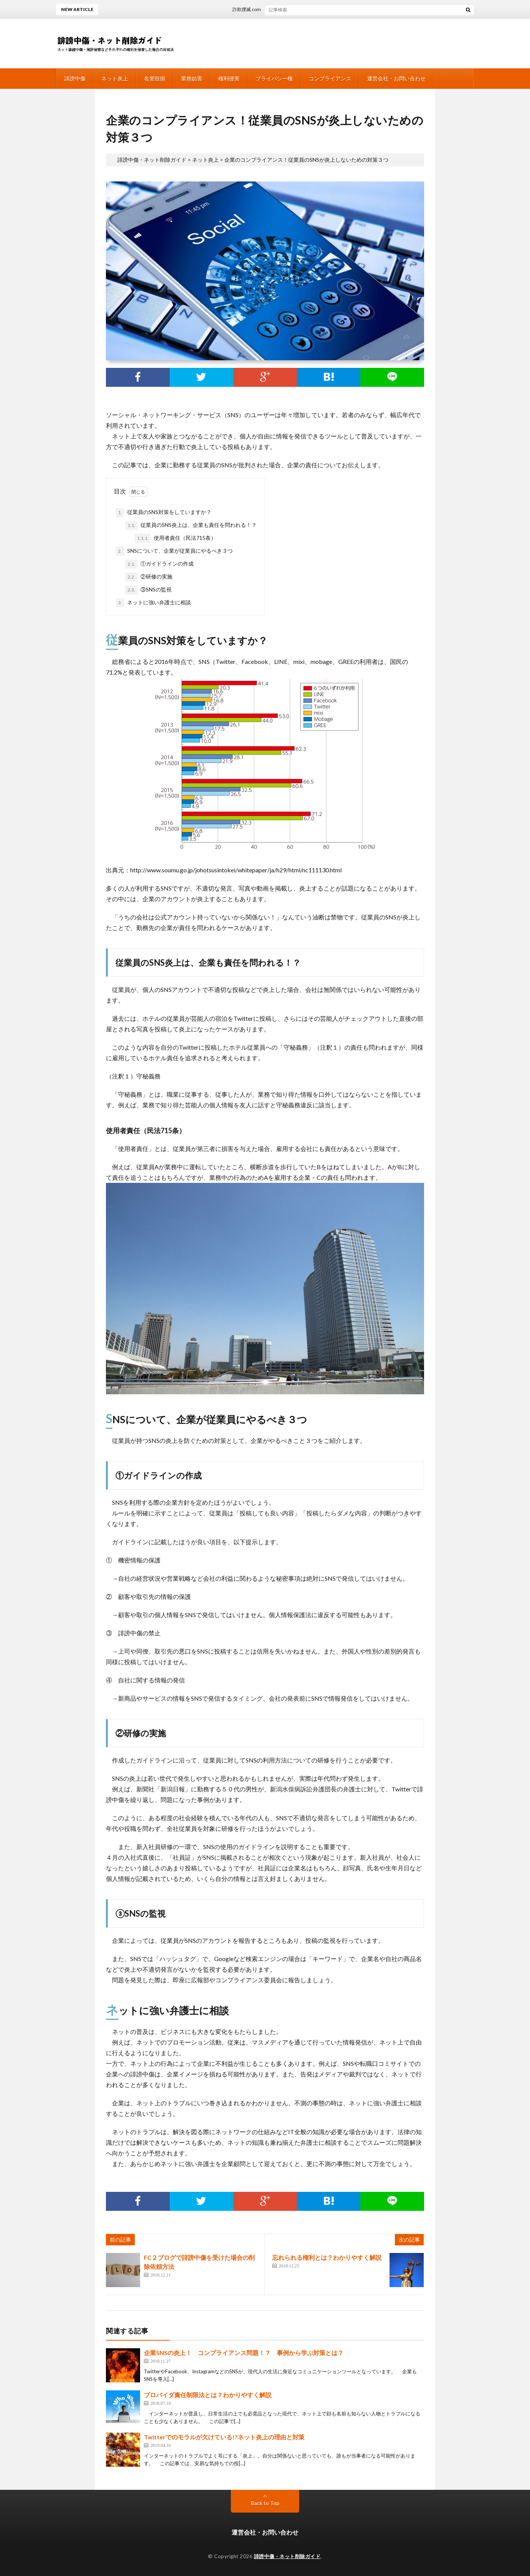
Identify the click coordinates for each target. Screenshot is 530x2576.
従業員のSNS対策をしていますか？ (163, 512)
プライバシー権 (274, 78)
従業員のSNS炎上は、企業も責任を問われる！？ (191, 525)
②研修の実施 (148, 577)
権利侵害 (229, 78)
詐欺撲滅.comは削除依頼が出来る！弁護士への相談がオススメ (304, 9)
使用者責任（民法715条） (175, 538)
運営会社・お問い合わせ (396, 78)
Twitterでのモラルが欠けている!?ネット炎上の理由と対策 (224, 2436)
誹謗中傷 (74, 78)
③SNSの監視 (148, 589)
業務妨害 (191, 78)
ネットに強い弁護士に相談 (153, 602)
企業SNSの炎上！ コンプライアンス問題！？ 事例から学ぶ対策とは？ (244, 2352)
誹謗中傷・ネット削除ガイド (287, 2556)
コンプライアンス (330, 78)
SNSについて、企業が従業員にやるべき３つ (174, 551)
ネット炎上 (114, 78)
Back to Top (265, 2503)
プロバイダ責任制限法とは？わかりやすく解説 (207, 2394)
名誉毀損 (154, 78)
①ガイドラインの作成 (159, 564)
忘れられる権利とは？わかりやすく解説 (327, 2257)
